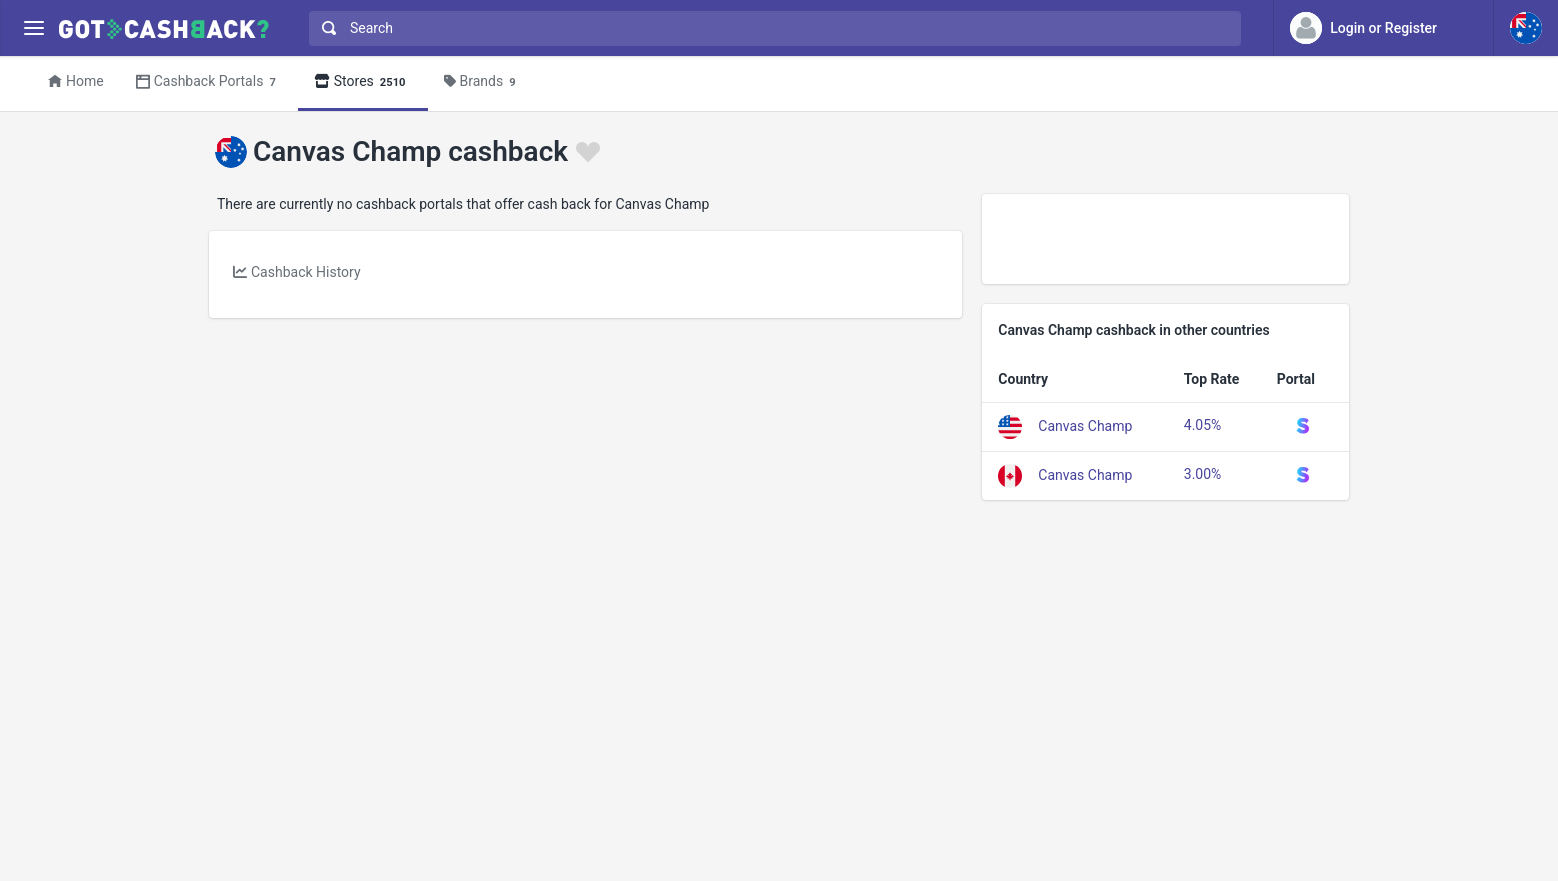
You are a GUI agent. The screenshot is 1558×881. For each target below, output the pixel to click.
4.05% (1203, 425)
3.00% (1203, 474)
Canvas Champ (1085, 425)
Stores (363, 82)
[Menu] (33, 28)
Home (76, 81)
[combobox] (770, 28)
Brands (483, 82)
